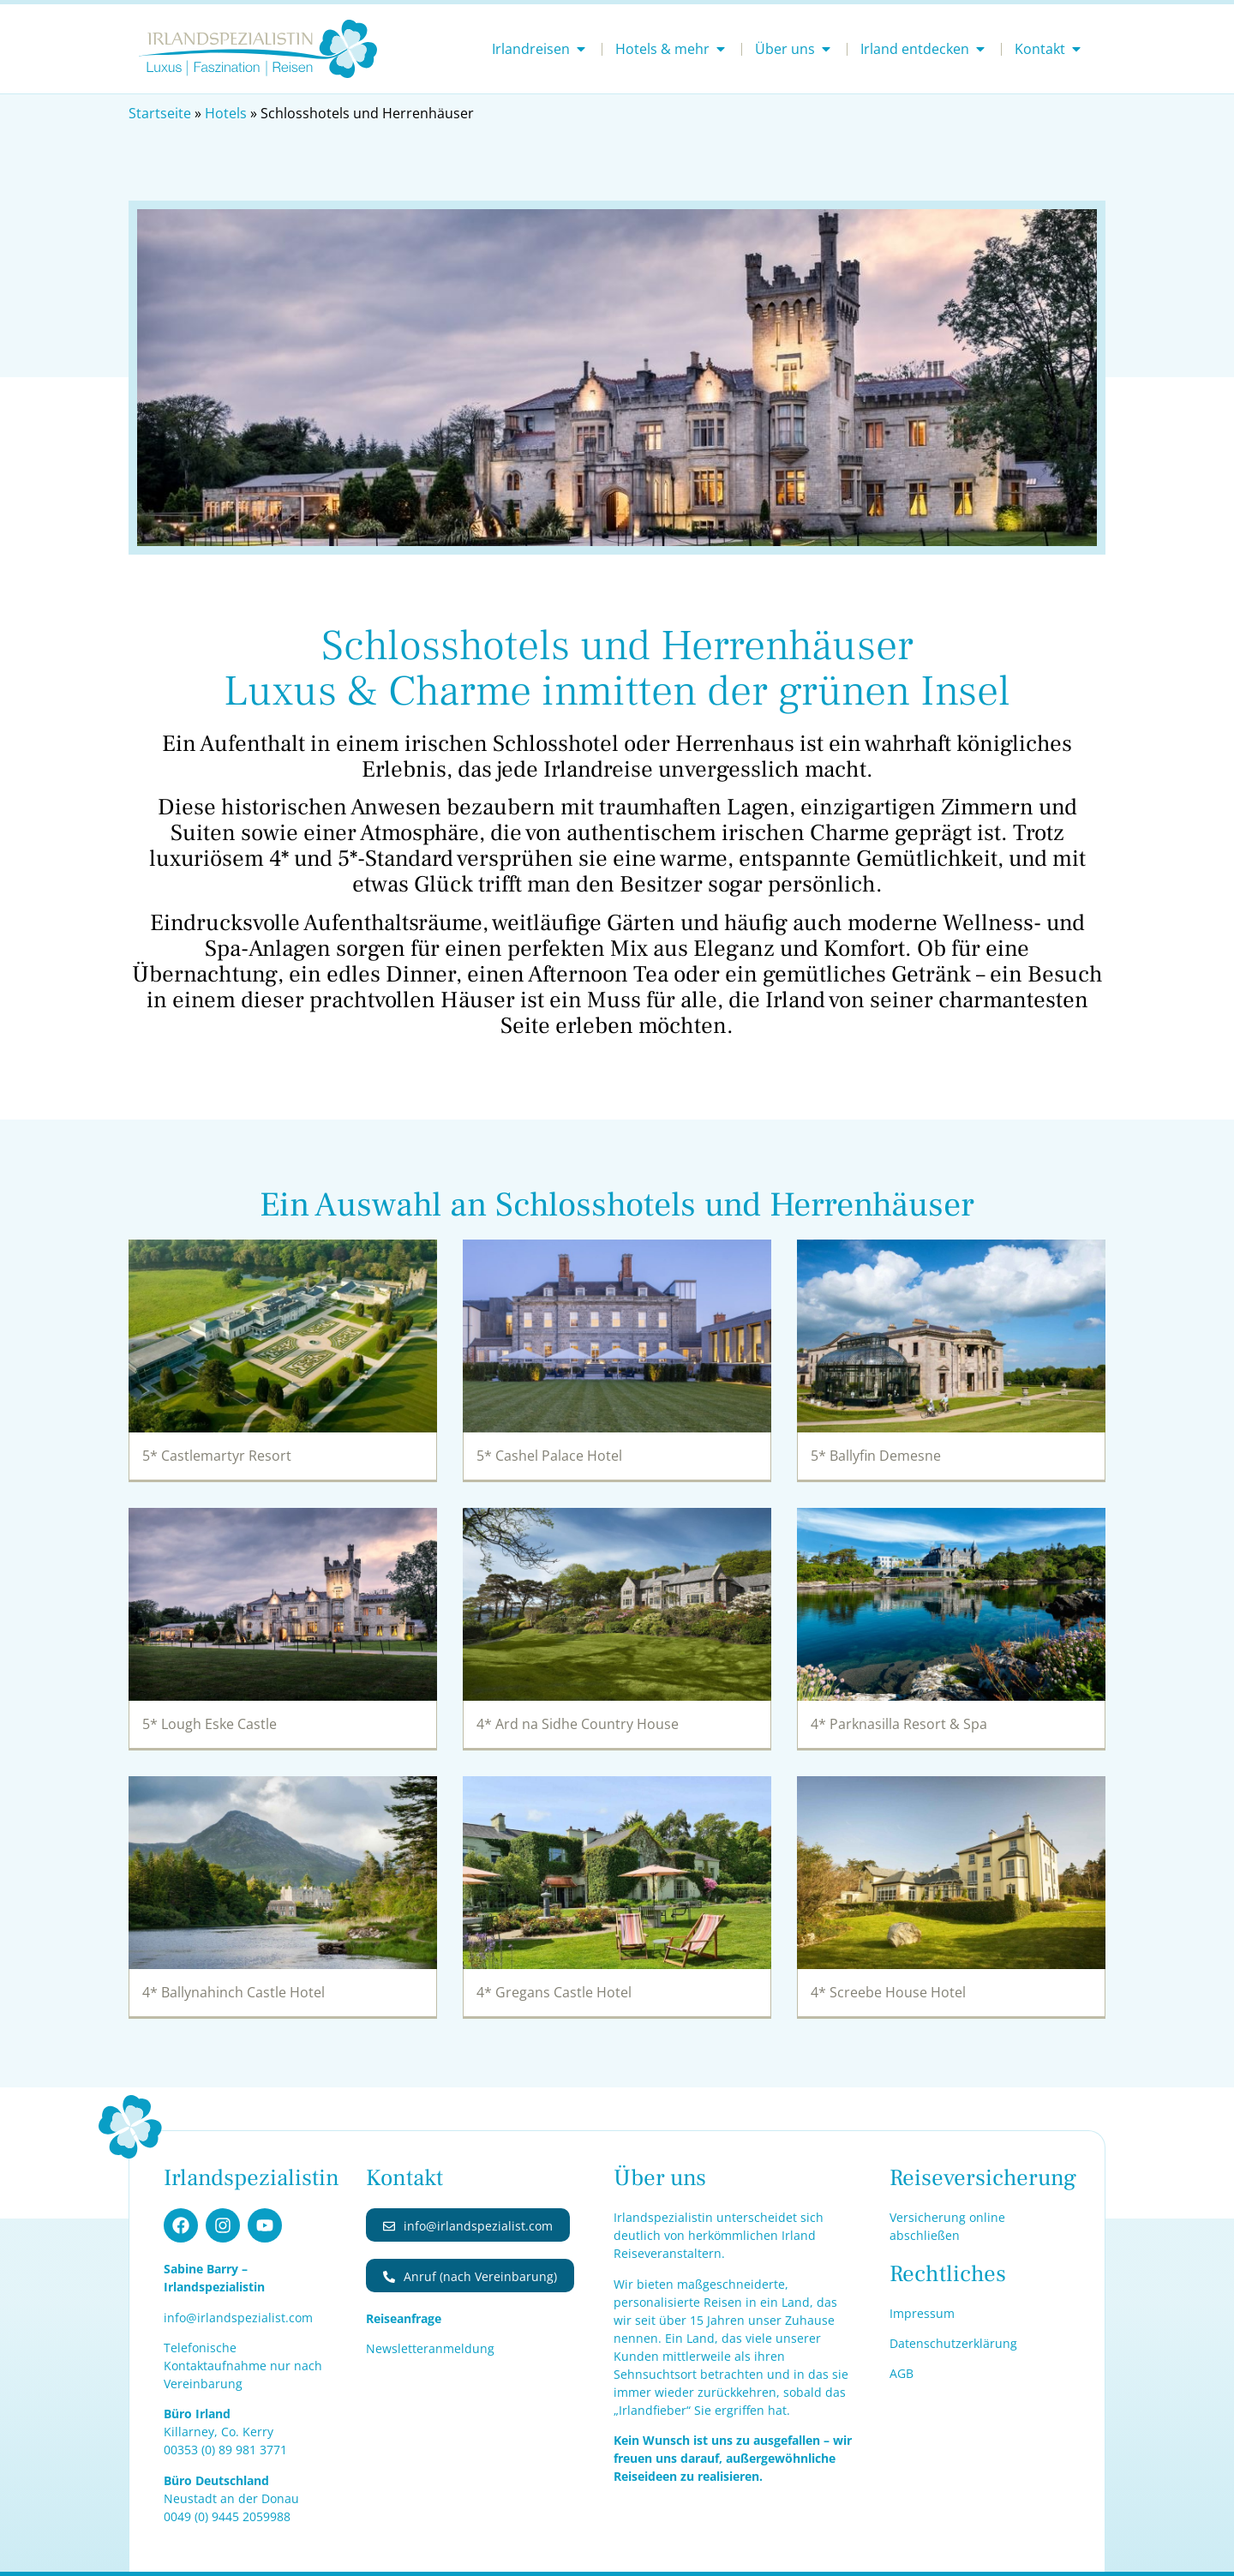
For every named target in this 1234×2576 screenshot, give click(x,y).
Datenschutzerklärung (953, 2343)
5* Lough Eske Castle (209, 1723)
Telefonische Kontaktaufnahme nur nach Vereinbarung (243, 2365)
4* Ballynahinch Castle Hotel (233, 1992)
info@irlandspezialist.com (238, 2317)
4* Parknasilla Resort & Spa (899, 1723)
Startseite (160, 113)
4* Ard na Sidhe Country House (577, 1723)
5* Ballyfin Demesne (876, 1455)
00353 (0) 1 (225, 2449)
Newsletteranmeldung (430, 2348)
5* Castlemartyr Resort (216, 1455)
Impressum (922, 2313)
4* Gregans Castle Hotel (554, 1992)
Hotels (226, 113)
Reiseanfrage (403, 2318)
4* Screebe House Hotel (888, 1992)
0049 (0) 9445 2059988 (227, 2516)
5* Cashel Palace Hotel (549, 1455)
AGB (902, 2373)
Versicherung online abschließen (947, 2226)
